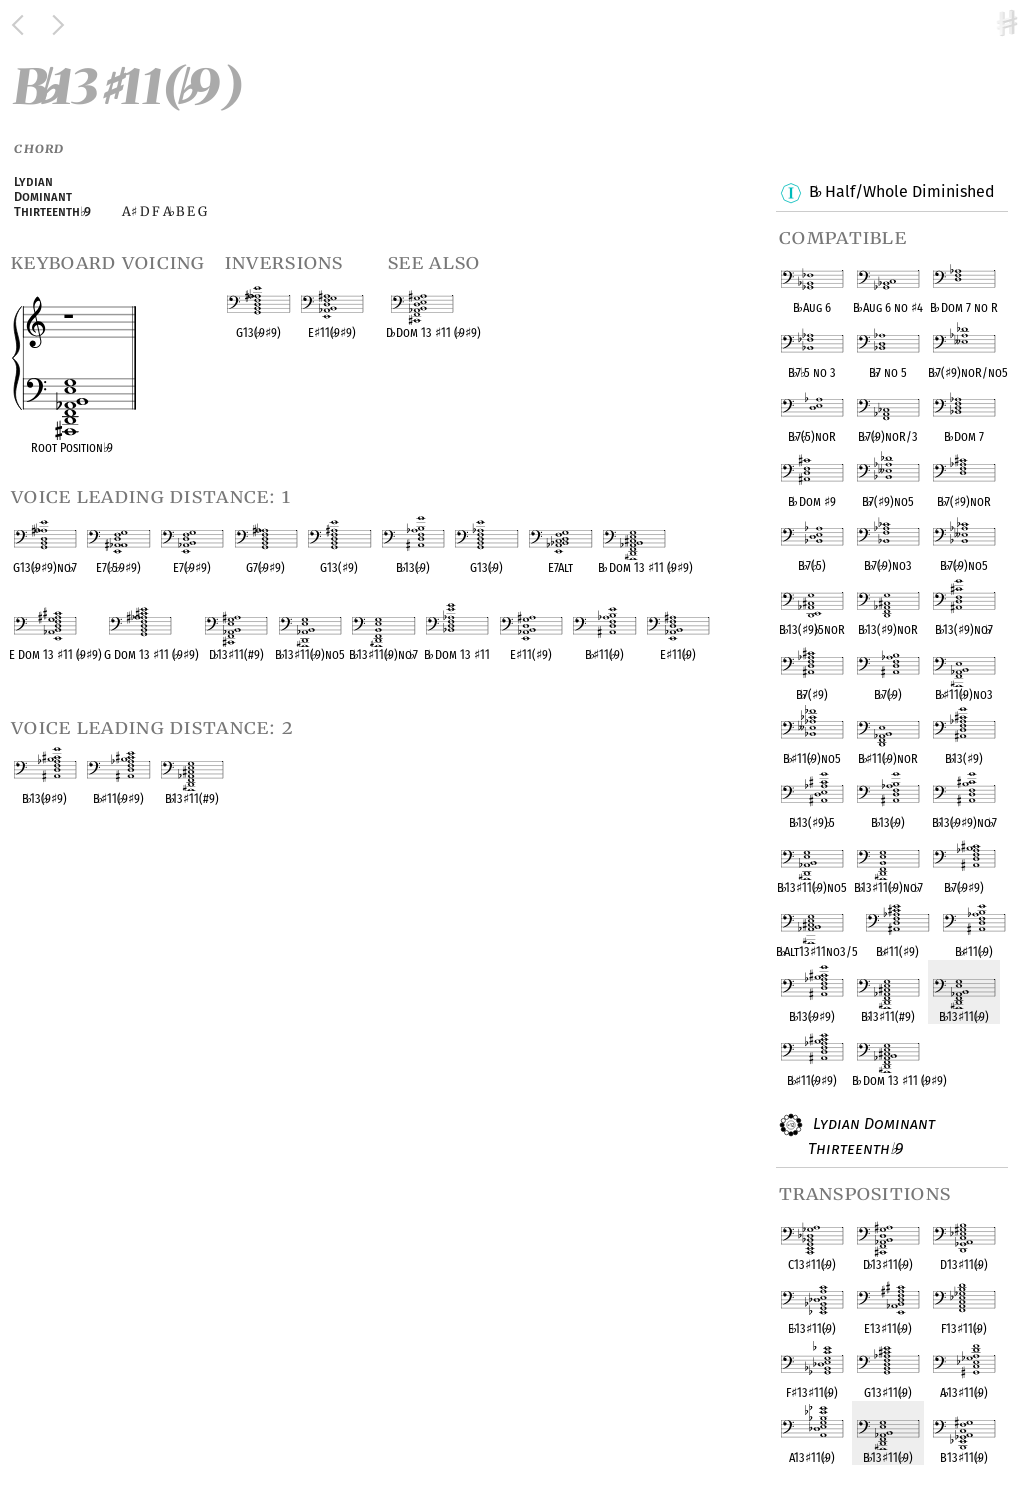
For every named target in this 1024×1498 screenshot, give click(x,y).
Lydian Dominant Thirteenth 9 (871, 1135)
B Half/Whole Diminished (901, 193)
